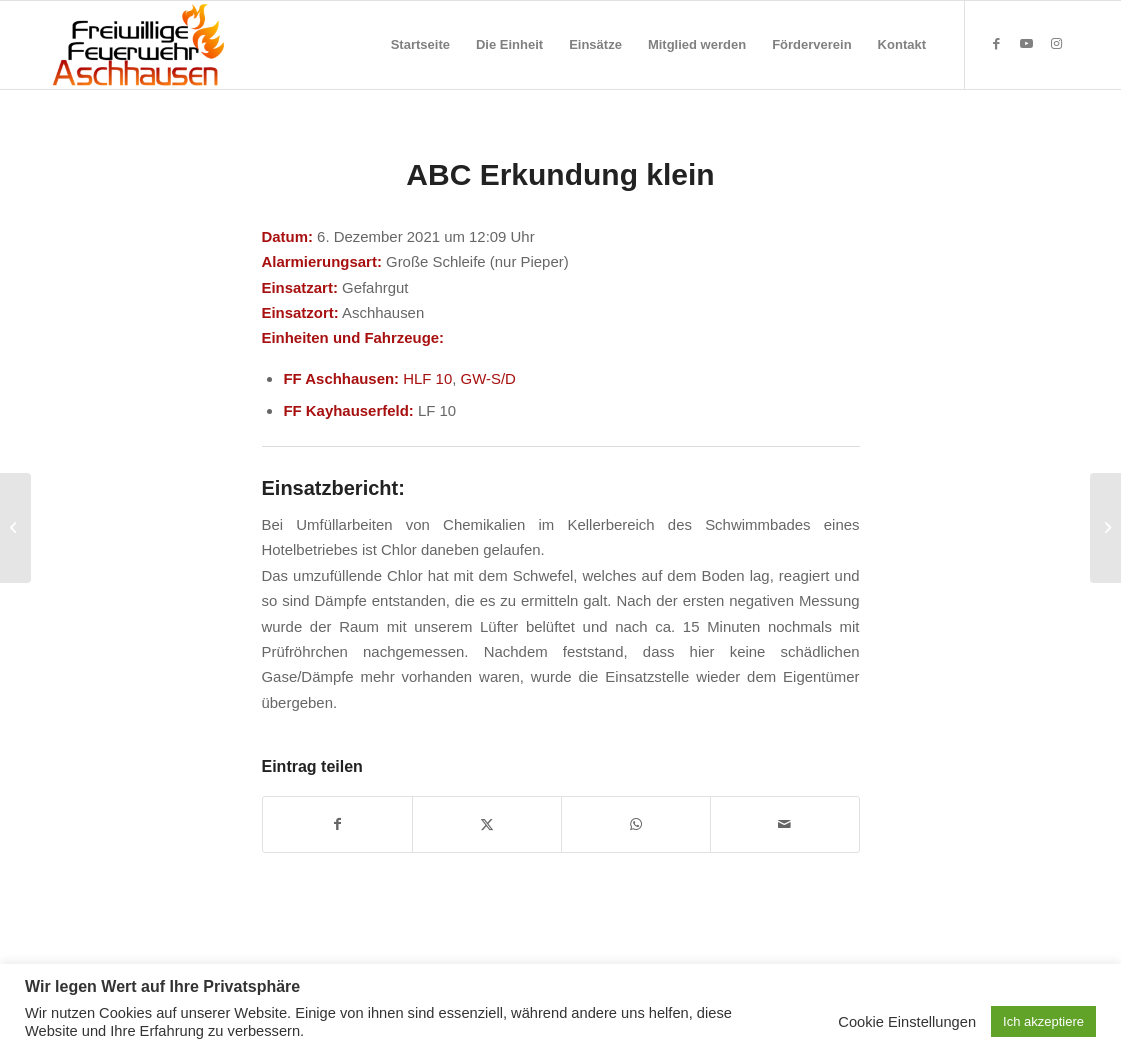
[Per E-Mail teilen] (785, 824)
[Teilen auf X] (487, 824)
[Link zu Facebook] (996, 44)
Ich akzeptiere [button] (1043, 1021)
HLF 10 (427, 378)
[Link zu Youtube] (1026, 44)
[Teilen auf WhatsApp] (636, 824)
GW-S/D (488, 378)
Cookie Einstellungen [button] (907, 1022)
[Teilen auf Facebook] (337, 824)
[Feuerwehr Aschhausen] (139, 45)
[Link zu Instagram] (1056, 44)
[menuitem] (420, 45)
